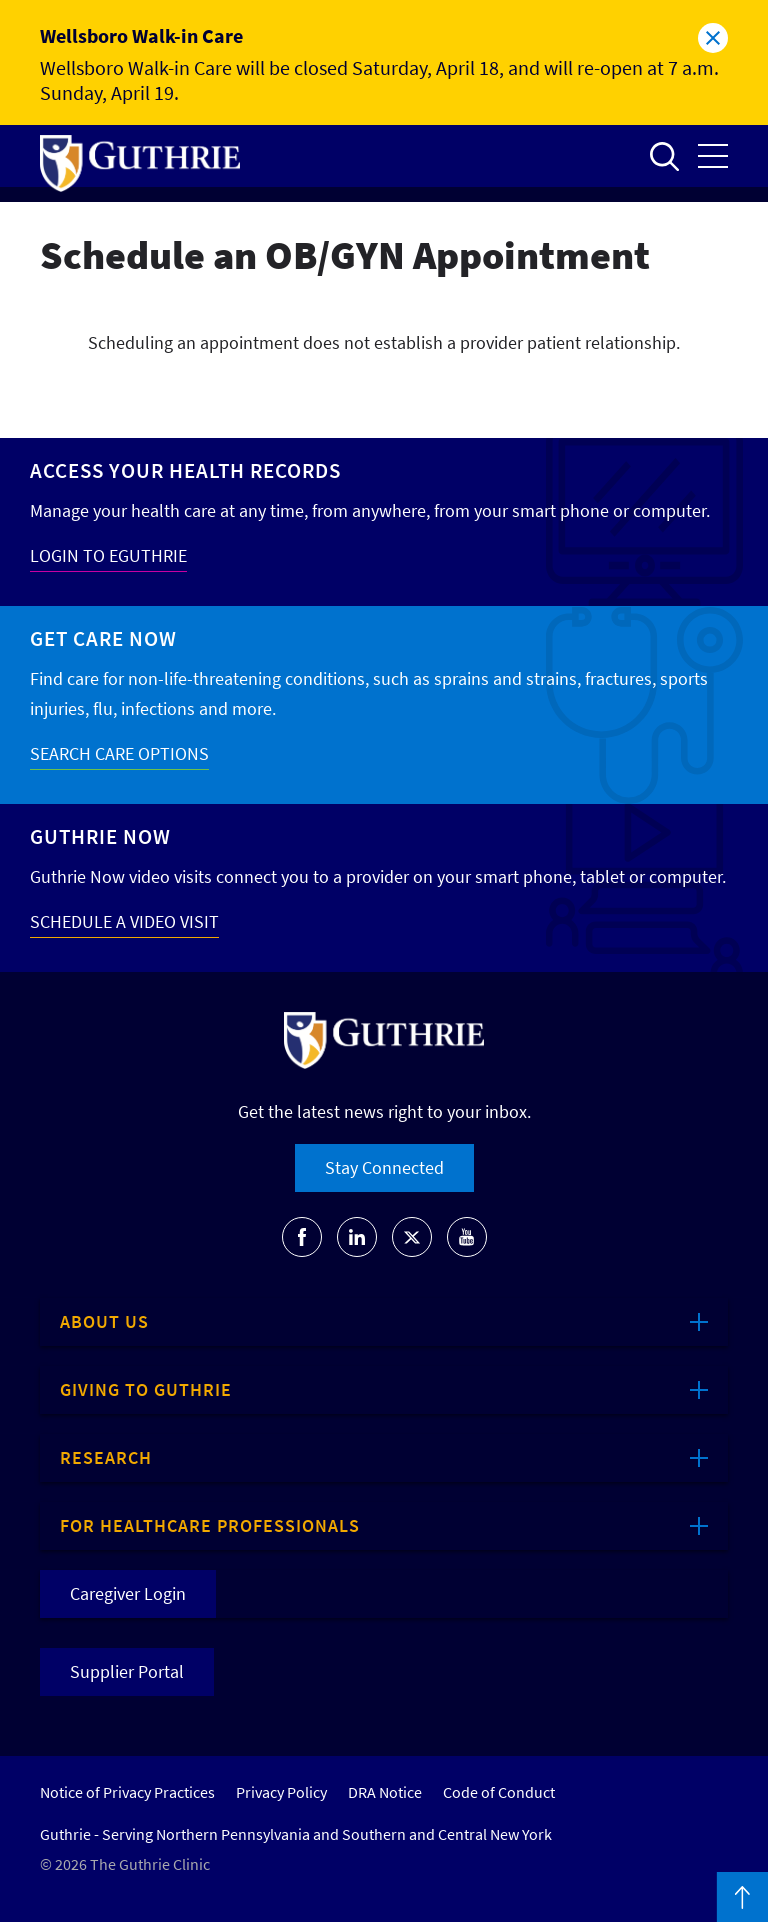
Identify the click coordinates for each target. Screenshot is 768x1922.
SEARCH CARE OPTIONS (119, 753)
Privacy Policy (281, 1792)
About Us (104, 1321)
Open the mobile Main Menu (713, 156)
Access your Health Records (185, 470)
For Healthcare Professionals (210, 1525)
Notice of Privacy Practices (127, 1792)
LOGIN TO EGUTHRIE (108, 555)
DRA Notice (385, 1792)
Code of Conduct (499, 1792)
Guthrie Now (100, 836)
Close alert (713, 38)
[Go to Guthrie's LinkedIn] (357, 1237)
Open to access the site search (664, 156)
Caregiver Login (128, 1593)
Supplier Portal (127, 1671)
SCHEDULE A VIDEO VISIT (124, 921)
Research (106, 1457)
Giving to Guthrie (146, 1389)
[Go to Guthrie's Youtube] (467, 1237)
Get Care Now (103, 638)
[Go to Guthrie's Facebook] (302, 1237)
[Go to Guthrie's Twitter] (412, 1237)
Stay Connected (384, 1167)
